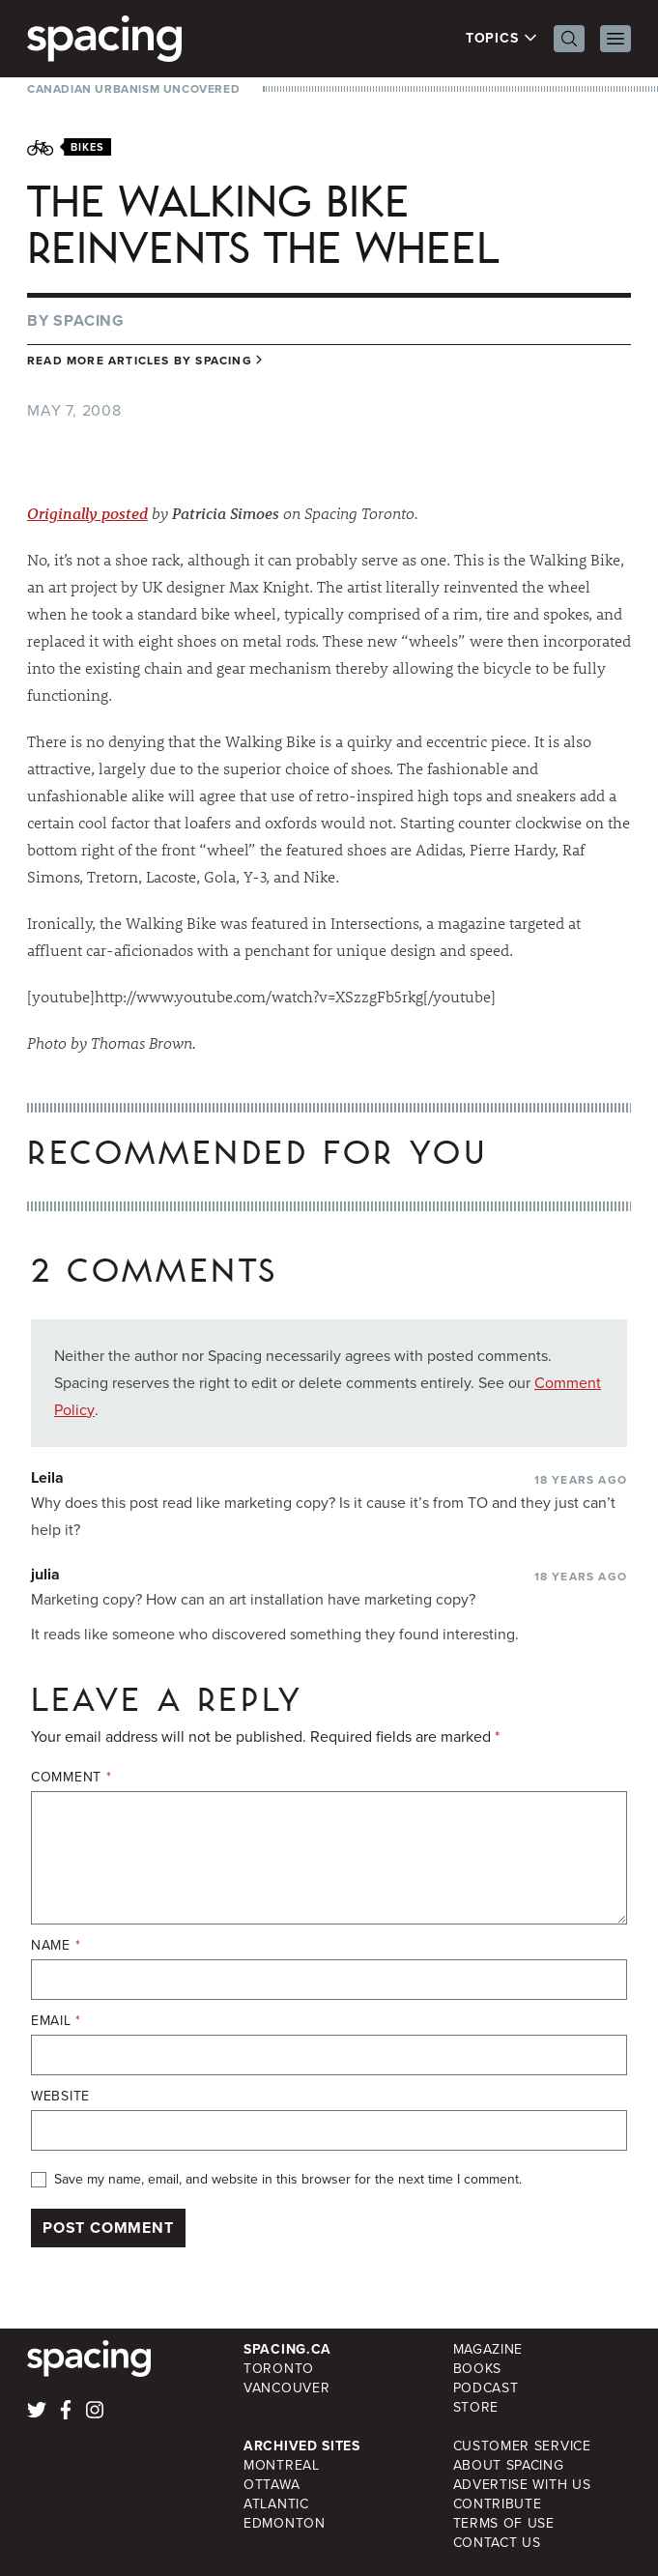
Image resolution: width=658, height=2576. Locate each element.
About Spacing (508, 2465)
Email (56, 2021)
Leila (47, 1477)
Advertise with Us (522, 2485)
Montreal (281, 2465)
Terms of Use (504, 2523)
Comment (71, 1777)
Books (477, 2369)
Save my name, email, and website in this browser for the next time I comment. (288, 2179)
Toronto (278, 2369)
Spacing (89, 320)
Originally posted (87, 513)
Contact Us (497, 2543)
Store (476, 2407)
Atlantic (276, 2504)
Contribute (497, 2504)
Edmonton (284, 2523)
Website (60, 2096)
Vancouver (286, 2388)
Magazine (488, 2349)
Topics (502, 38)
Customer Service (522, 2446)
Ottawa (271, 2485)
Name (55, 1945)
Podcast (486, 2388)
